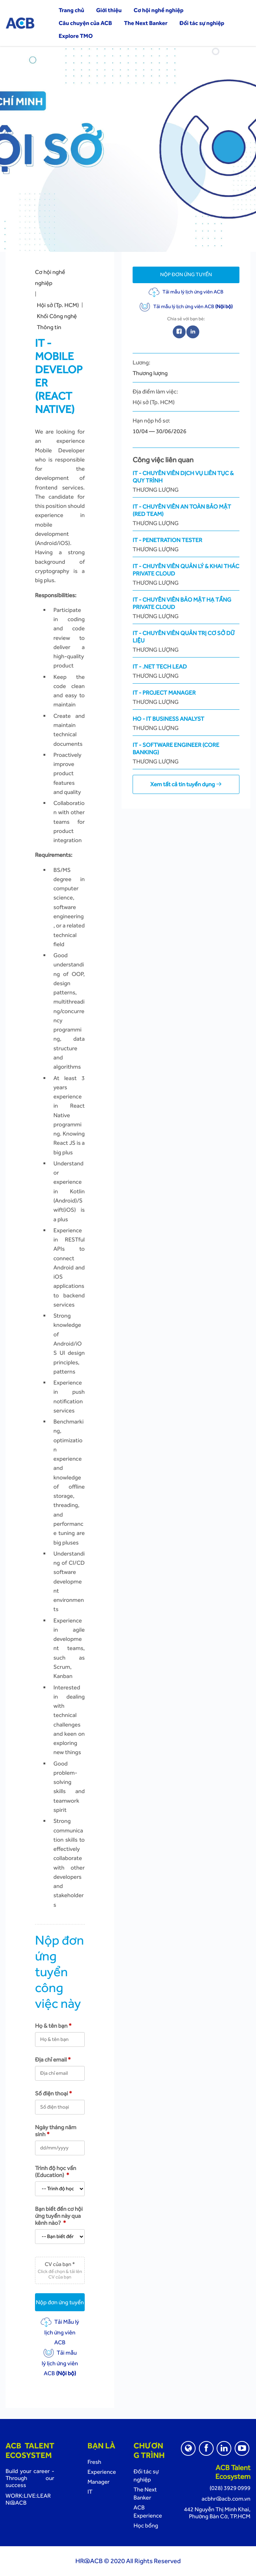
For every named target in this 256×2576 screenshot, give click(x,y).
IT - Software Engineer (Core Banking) (186, 753)
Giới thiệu (109, 10)
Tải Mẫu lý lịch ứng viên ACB (60, 2332)
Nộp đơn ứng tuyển (60, 2302)
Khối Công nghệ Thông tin (57, 322)
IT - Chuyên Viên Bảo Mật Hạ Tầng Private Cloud (186, 608)
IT (89, 2491)
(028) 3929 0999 (230, 2487)
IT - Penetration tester (186, 545)
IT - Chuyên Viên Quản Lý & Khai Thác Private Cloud (186, 575)
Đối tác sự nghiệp (201, 22)
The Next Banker (146, 22)
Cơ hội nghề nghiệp (158, 10)
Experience (101, 2471)
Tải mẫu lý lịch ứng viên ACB (60, 2363)
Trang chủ (71, 10)
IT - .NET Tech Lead (186, 671)
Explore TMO (76, 35)
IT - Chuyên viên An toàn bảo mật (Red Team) (186, 515)
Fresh (94, 2461)
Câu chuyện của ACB (85, 22)
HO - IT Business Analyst (186, 723)
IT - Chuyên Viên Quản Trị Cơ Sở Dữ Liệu (186, 641)
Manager (98, 2481)
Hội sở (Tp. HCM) (58, 305)
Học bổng (145, 2525)
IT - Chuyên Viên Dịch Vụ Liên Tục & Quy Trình (186, 482)
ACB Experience (147, 2511)
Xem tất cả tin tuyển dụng (186, 784)
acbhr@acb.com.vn (225, 2498)
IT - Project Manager (186, 697)
